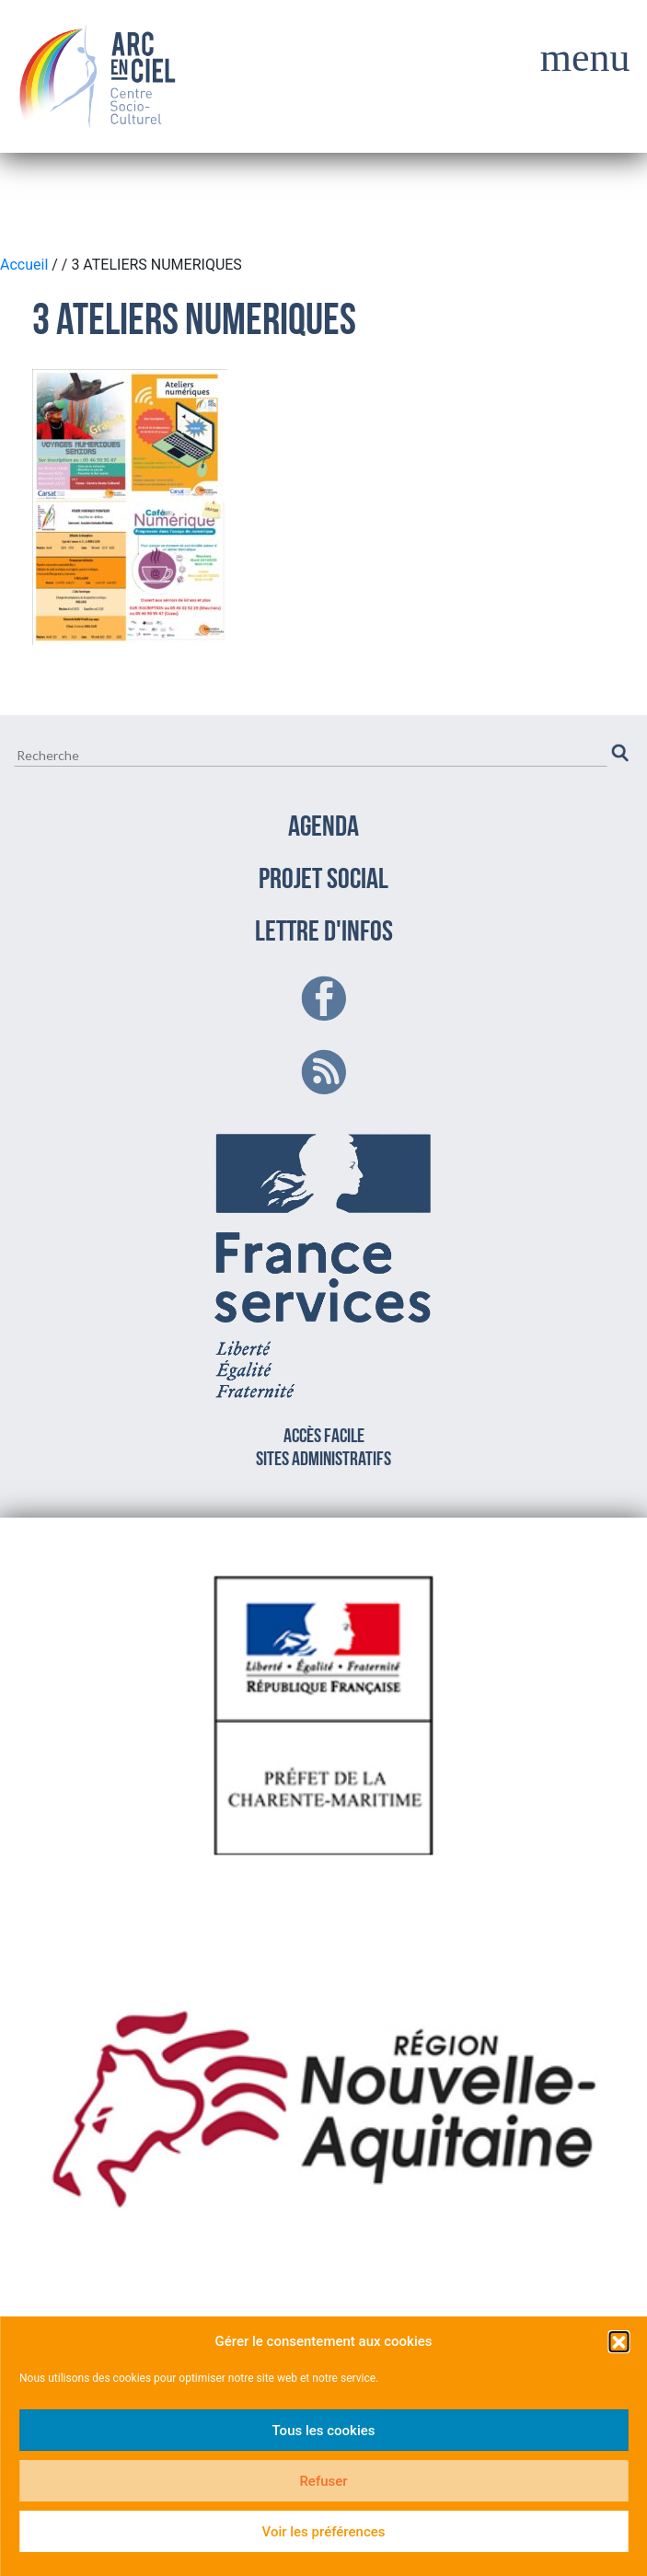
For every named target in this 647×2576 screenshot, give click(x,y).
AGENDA (323, 828)
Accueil (26, 264)
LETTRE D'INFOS (324, 933)
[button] (618, 2341)
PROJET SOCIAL (323, 880)
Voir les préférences (324, 2532)
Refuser (323, 2481)
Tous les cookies (323, 2430)
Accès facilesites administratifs (323, 1297)
